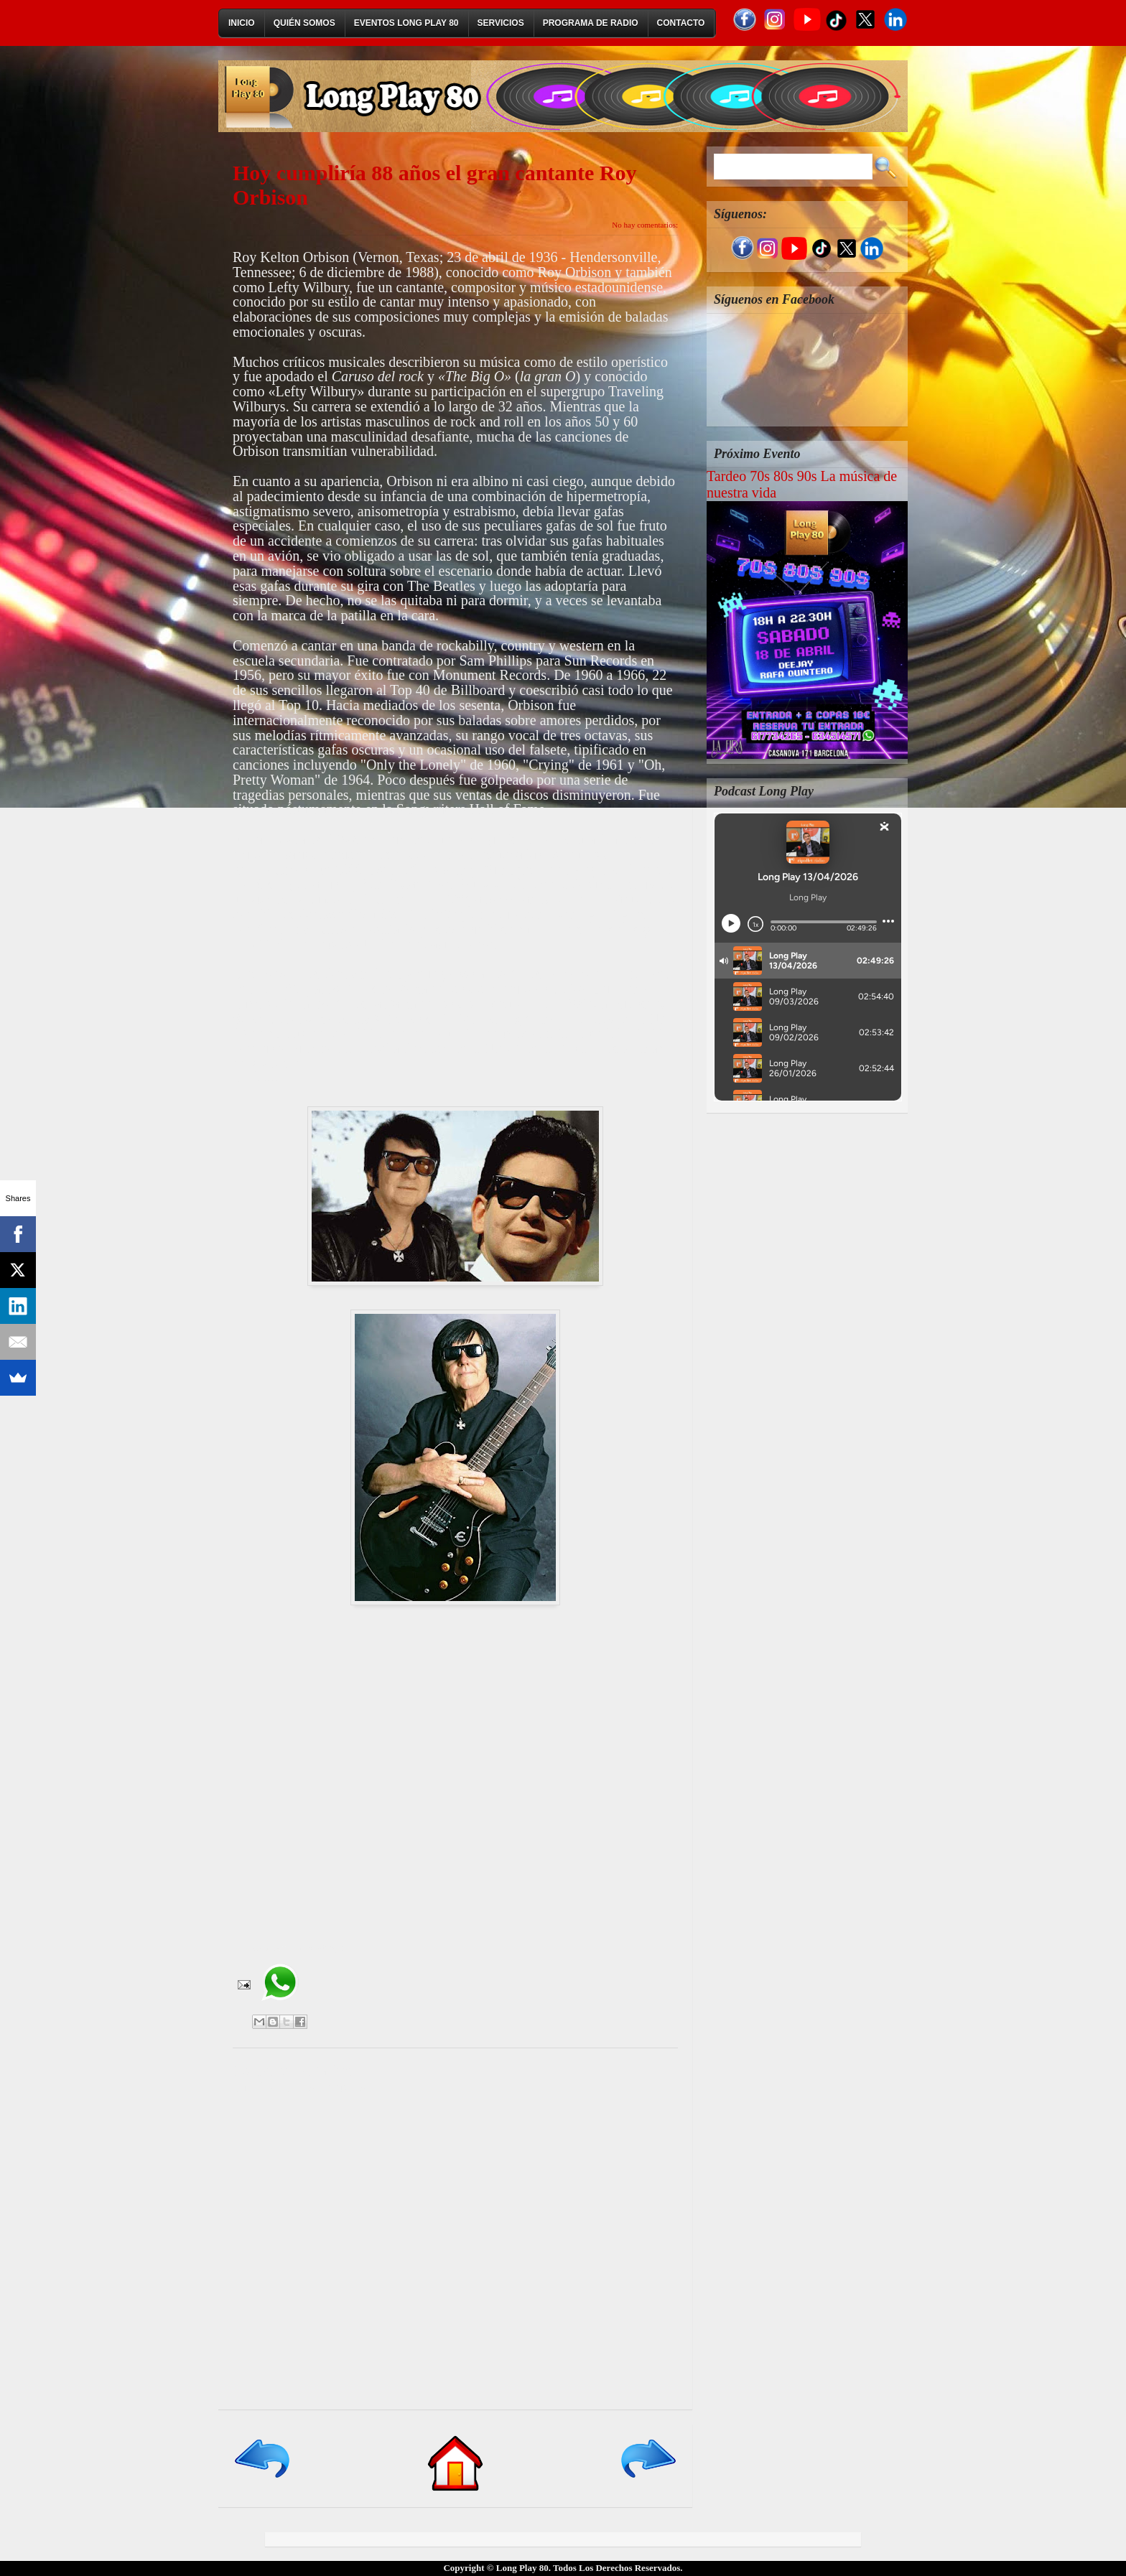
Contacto (681, 23)
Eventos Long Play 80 (406, 23)
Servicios (501, 23)
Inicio (241, 23)
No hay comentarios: (645, 224)
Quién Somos (304, 23)
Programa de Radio (590, 23)
